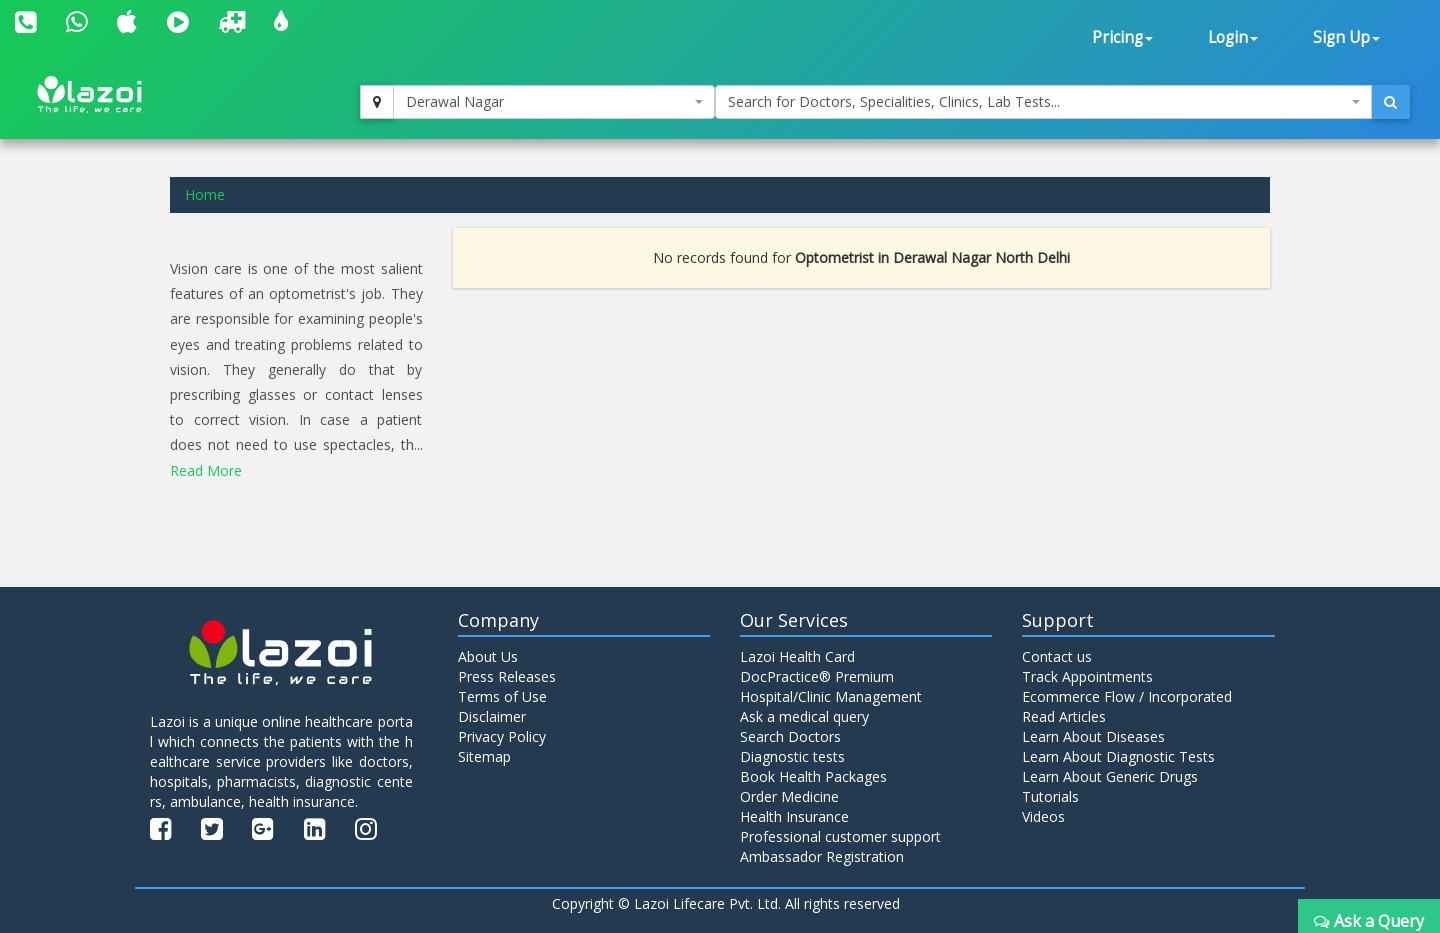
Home (205, 194)
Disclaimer (492, 716)
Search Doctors (790, 736)
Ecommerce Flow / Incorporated (1127, 696)
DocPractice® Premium (817, 676)
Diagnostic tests (792, 756)
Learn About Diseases (1093, 736)
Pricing (1122, 37)
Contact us (1057, 656)
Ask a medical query (804, 716)
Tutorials (1050, 796)
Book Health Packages (813, 776)
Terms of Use (502, 696)
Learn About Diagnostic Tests (1118, 756)
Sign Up (1346, 37)
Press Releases (507, 676)
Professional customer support (840, 836)
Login (1233, 37)
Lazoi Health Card (797, 656)
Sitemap (484, 756)
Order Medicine (789, 796)
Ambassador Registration (822, 856)
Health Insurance (794, 816)
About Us (488, 656)
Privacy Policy (502, 736)
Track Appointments (1087, 676)
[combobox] (554, 102)
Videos (1043, 816)
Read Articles (1064, 716)
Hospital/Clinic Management (831, 696)
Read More (206, 470)
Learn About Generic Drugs (1110, 776)
